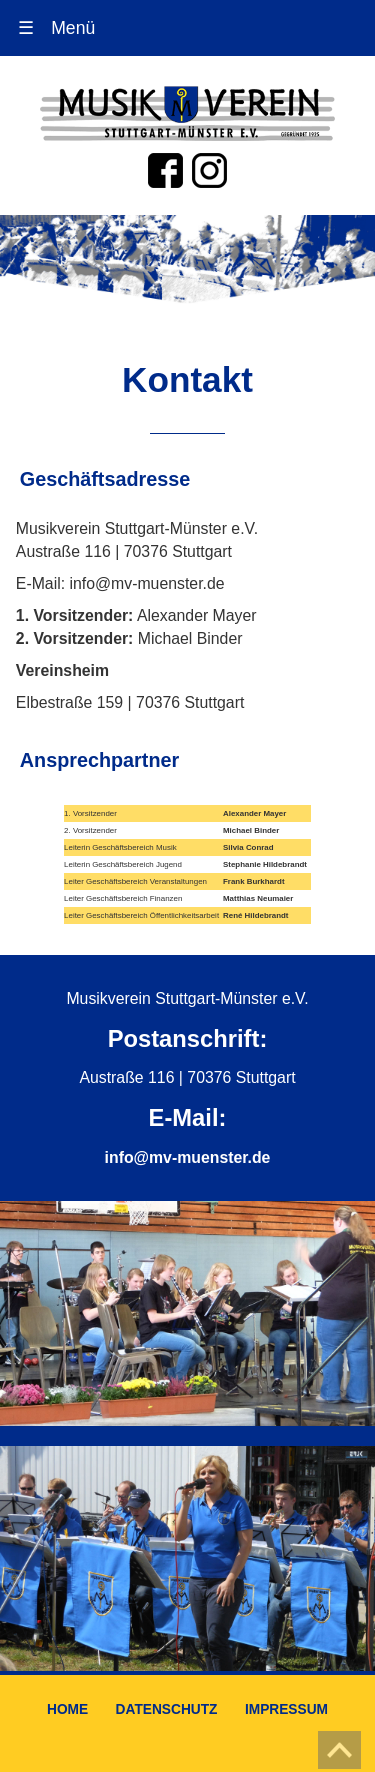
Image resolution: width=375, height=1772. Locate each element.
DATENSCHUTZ (167, 1709)
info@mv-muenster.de (188, 1157)
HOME (67, 1709)
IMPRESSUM (286, 1709)
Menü (57, 28)
